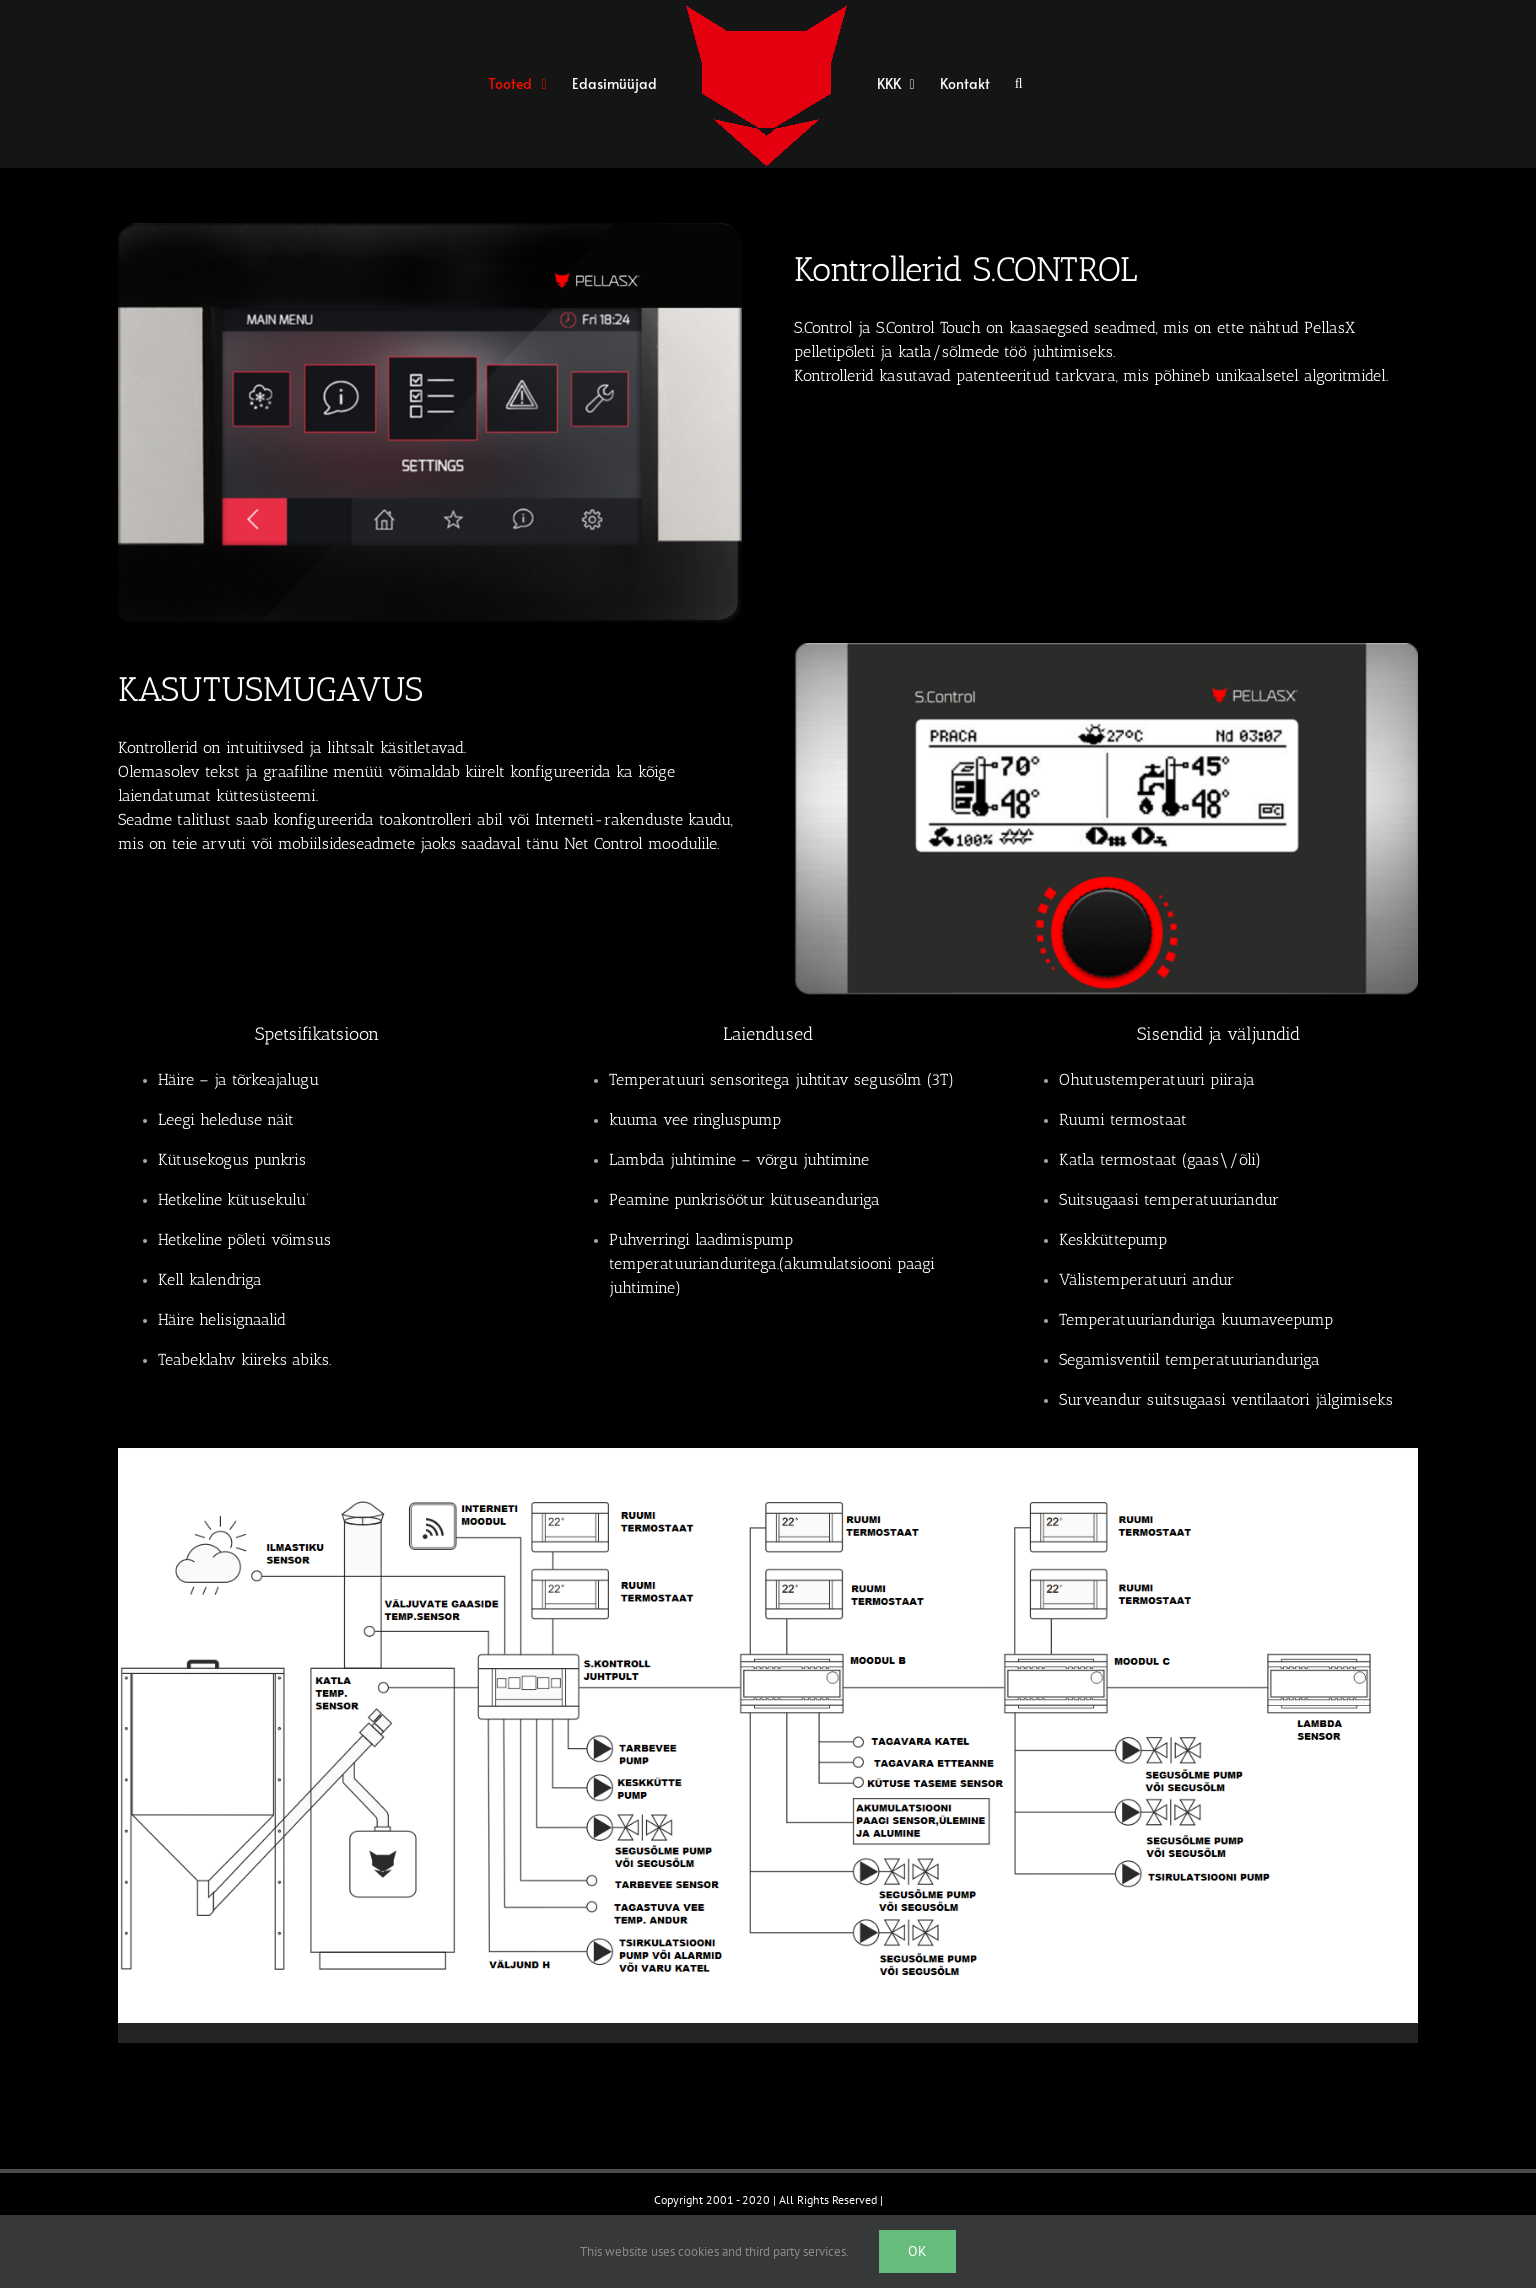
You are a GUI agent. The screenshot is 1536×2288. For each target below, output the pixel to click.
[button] (1019, 84)
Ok (917, 2251)
